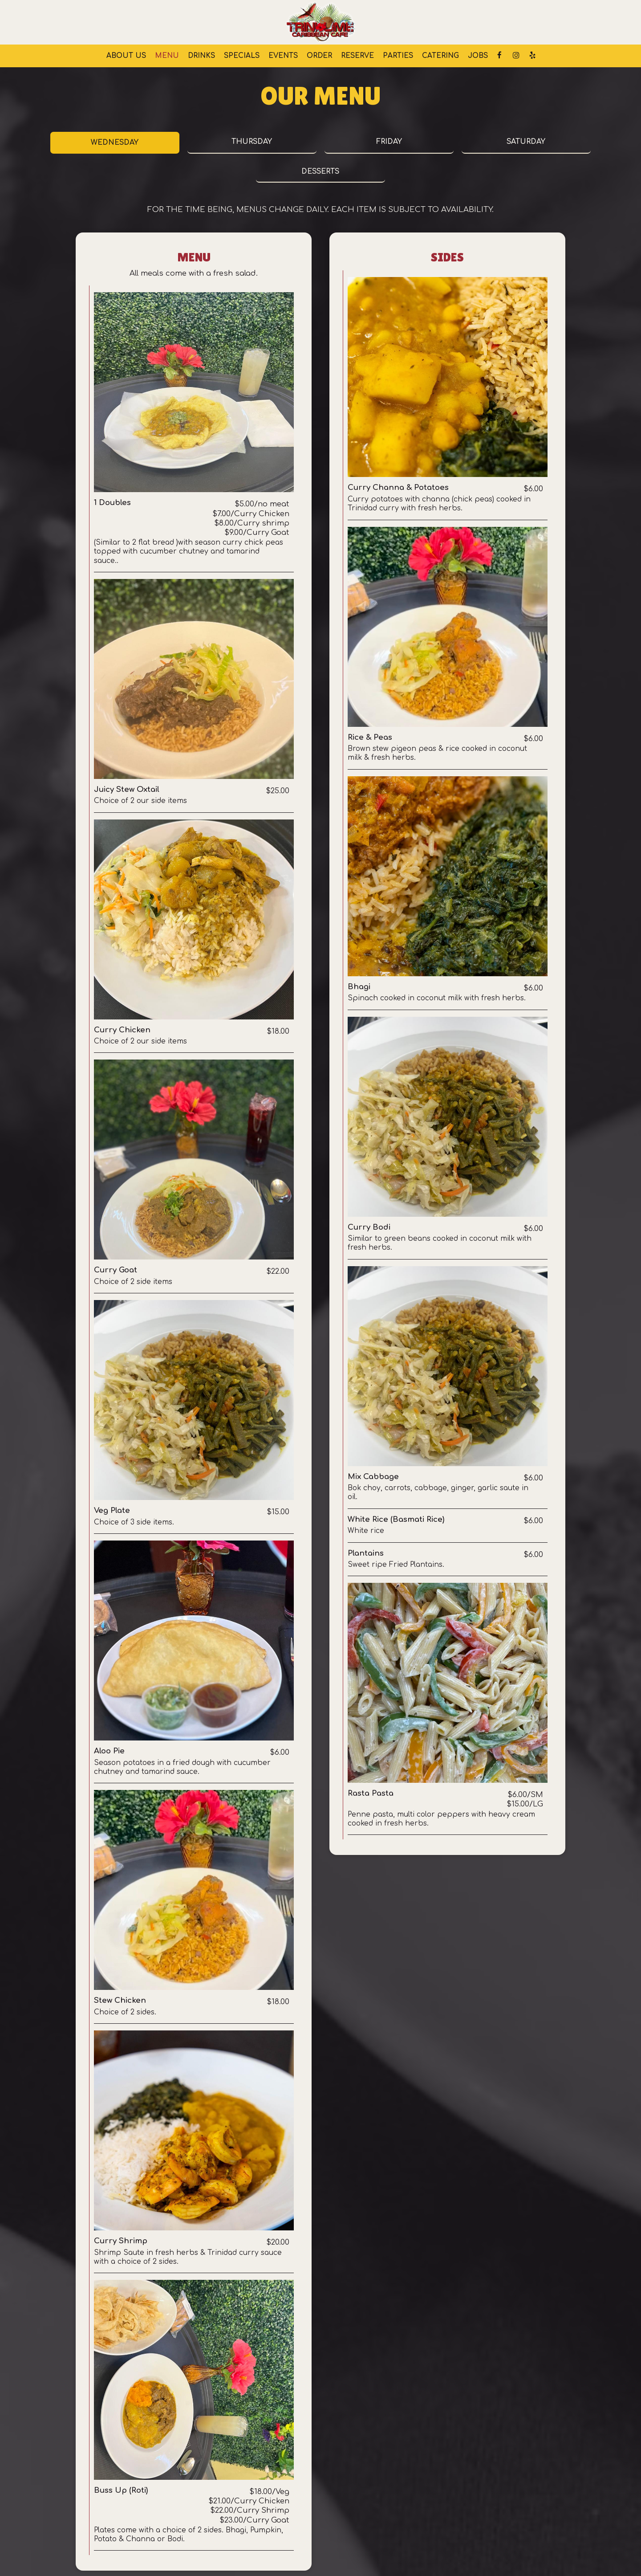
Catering (440, 56)
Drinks (201, 56)
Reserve (357, 56)
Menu (167, 56)
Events (283, 56)
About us (126, 56)
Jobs (478, 56)
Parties (398, 56)
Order (319, 56)
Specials (242, 56)
